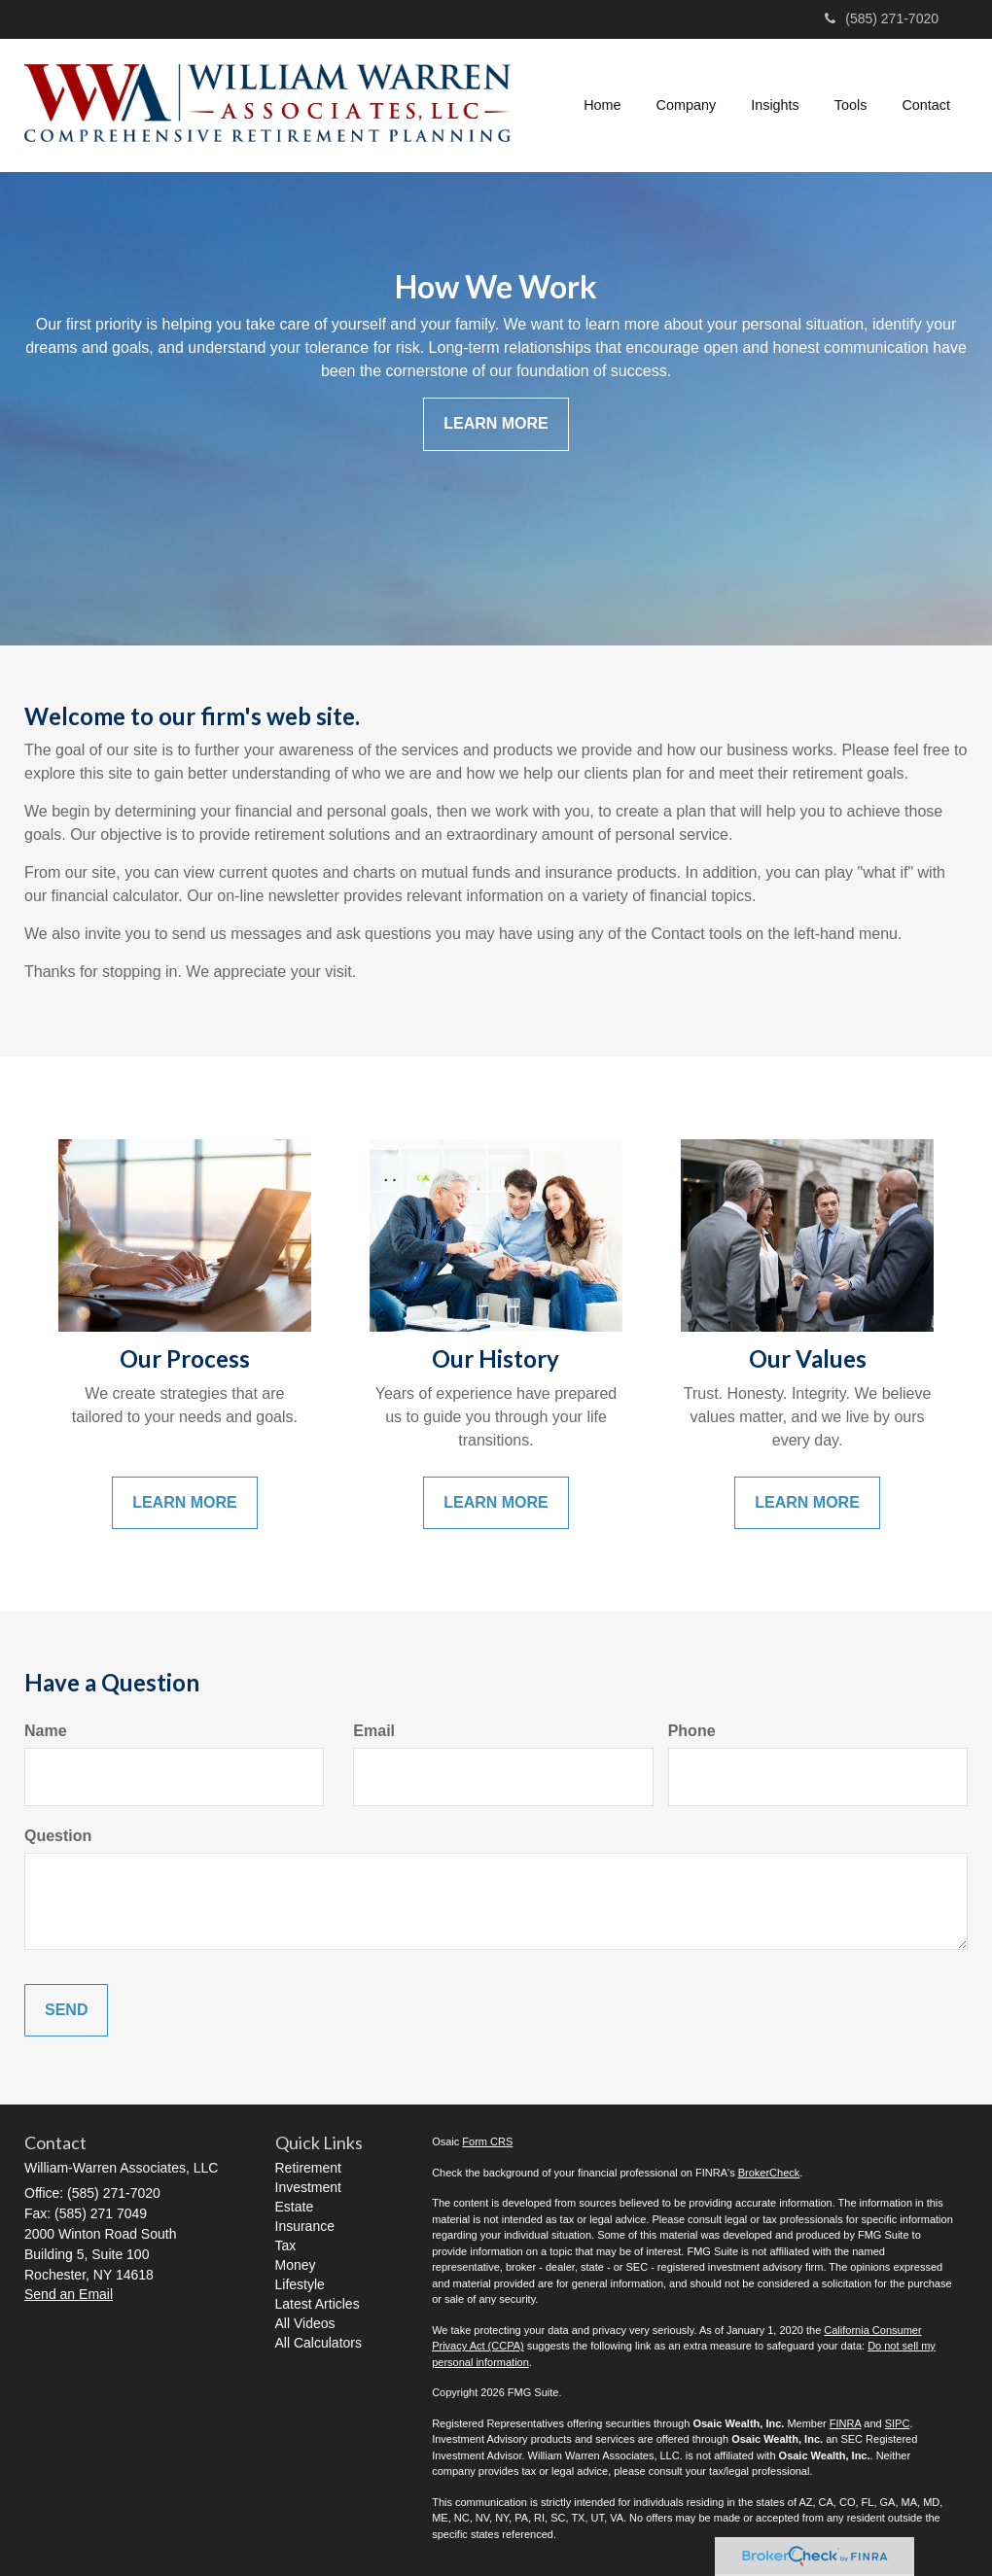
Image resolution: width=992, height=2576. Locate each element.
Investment (308, 2187)
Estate (294, 2206)
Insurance (305, 2226)
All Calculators (318, 2342)
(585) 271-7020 (882, 18)
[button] (686, 105)
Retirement (308, 2168)
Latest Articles (317, 2304)
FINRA (845, 2423)
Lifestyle (300, 2284)
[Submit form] (66, 2010)
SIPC (897, 2423)
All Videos (305, 2323)
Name (45, 1731)
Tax (286, 2245)
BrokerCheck (769, 2172)
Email (374, 1731)
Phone (692, 1731)
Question (57, 1836)
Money (295, 2265)
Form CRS (487, 2141)
